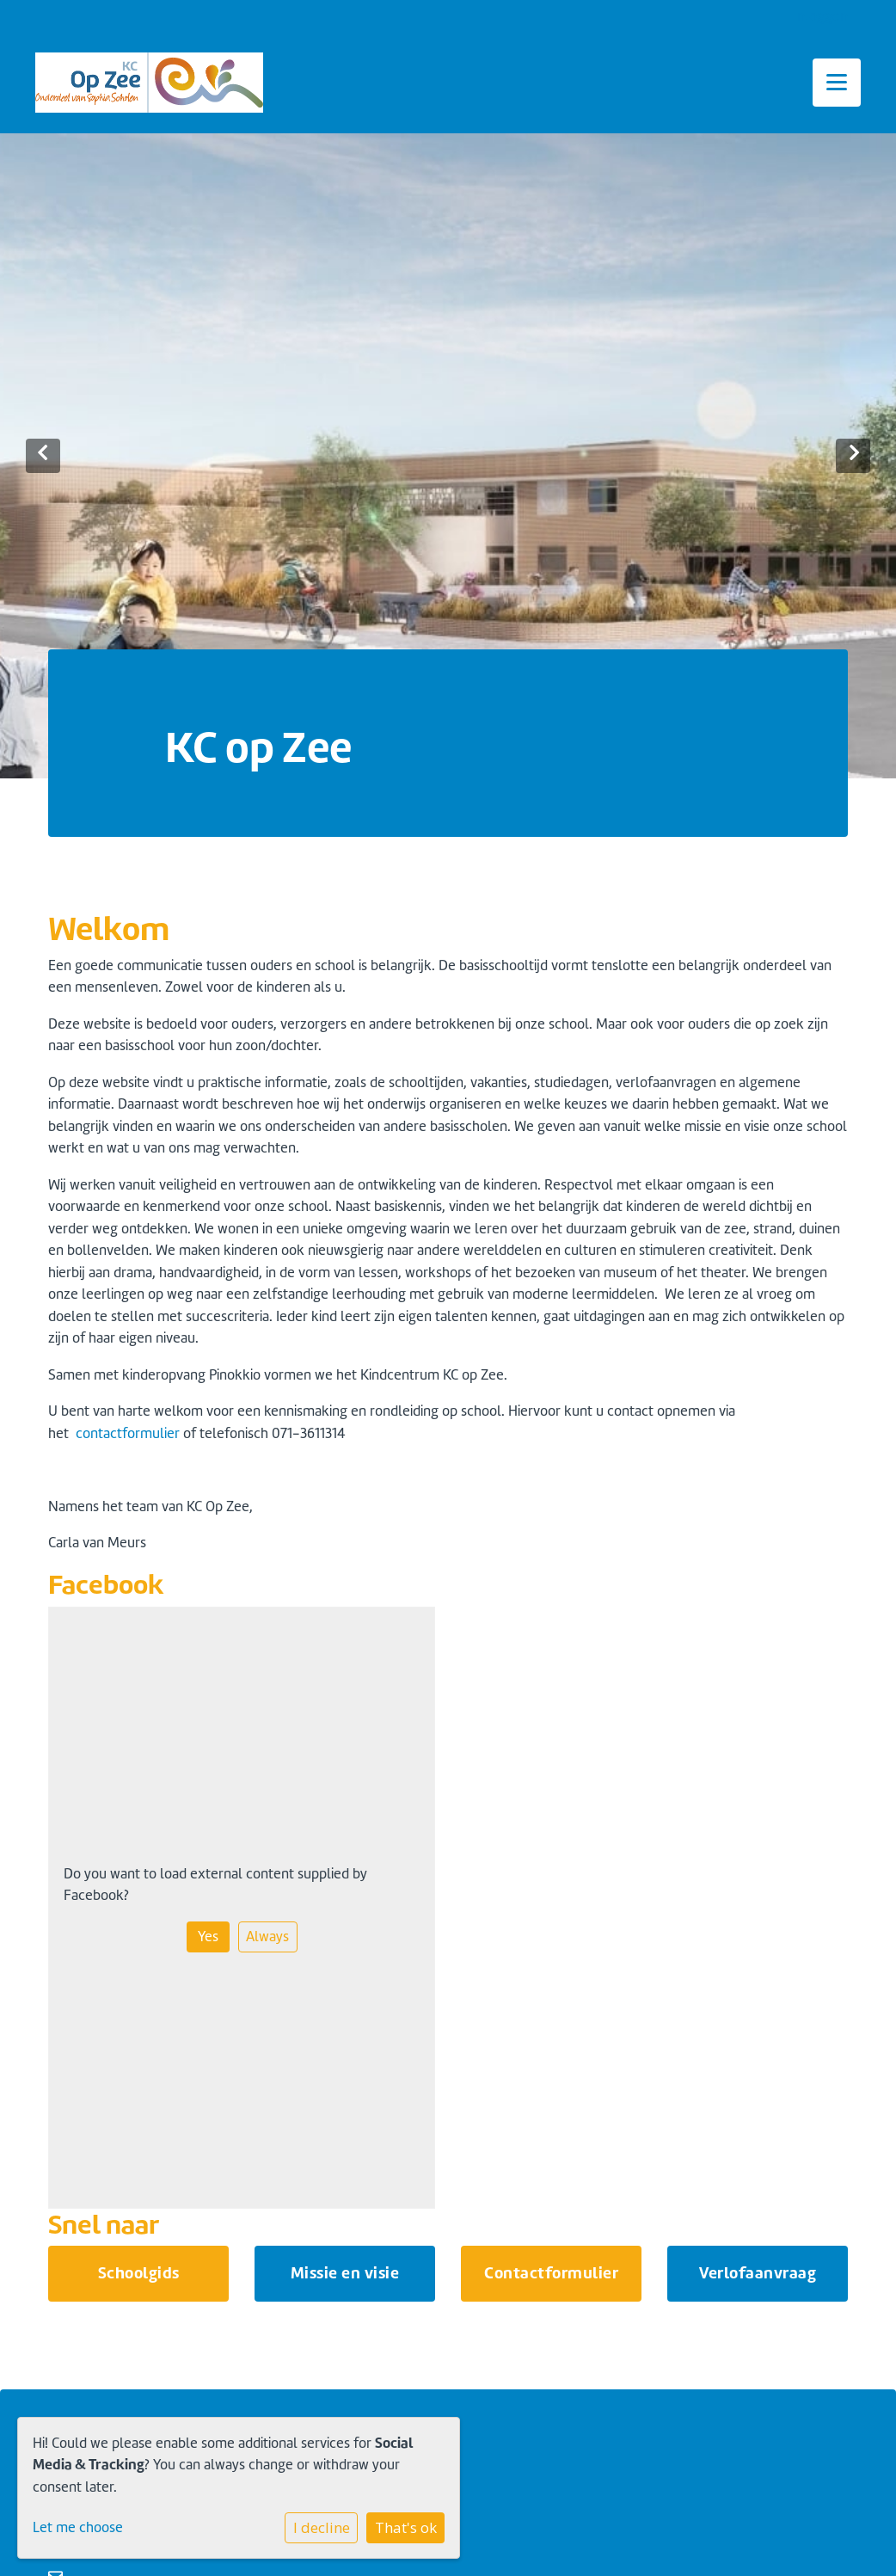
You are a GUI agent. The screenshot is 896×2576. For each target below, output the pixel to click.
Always (267, 1936)
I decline (321, 2527)
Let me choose (78, 2527)
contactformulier (128, 1433)
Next (853, 456)
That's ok (406, 2527)
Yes (208, 1936)
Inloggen (821, 16)
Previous (43, 456)
